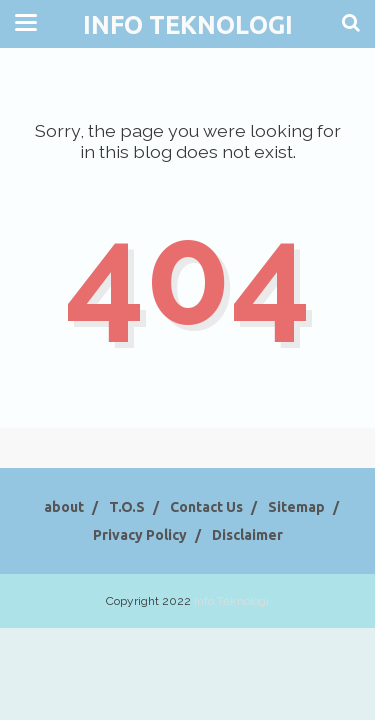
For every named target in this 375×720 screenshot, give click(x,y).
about (64, 507)
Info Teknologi (188, 25)
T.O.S (127, 507)
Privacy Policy (140, 535)
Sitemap (296, 507)
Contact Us (206, 507)
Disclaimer (247, 535)
